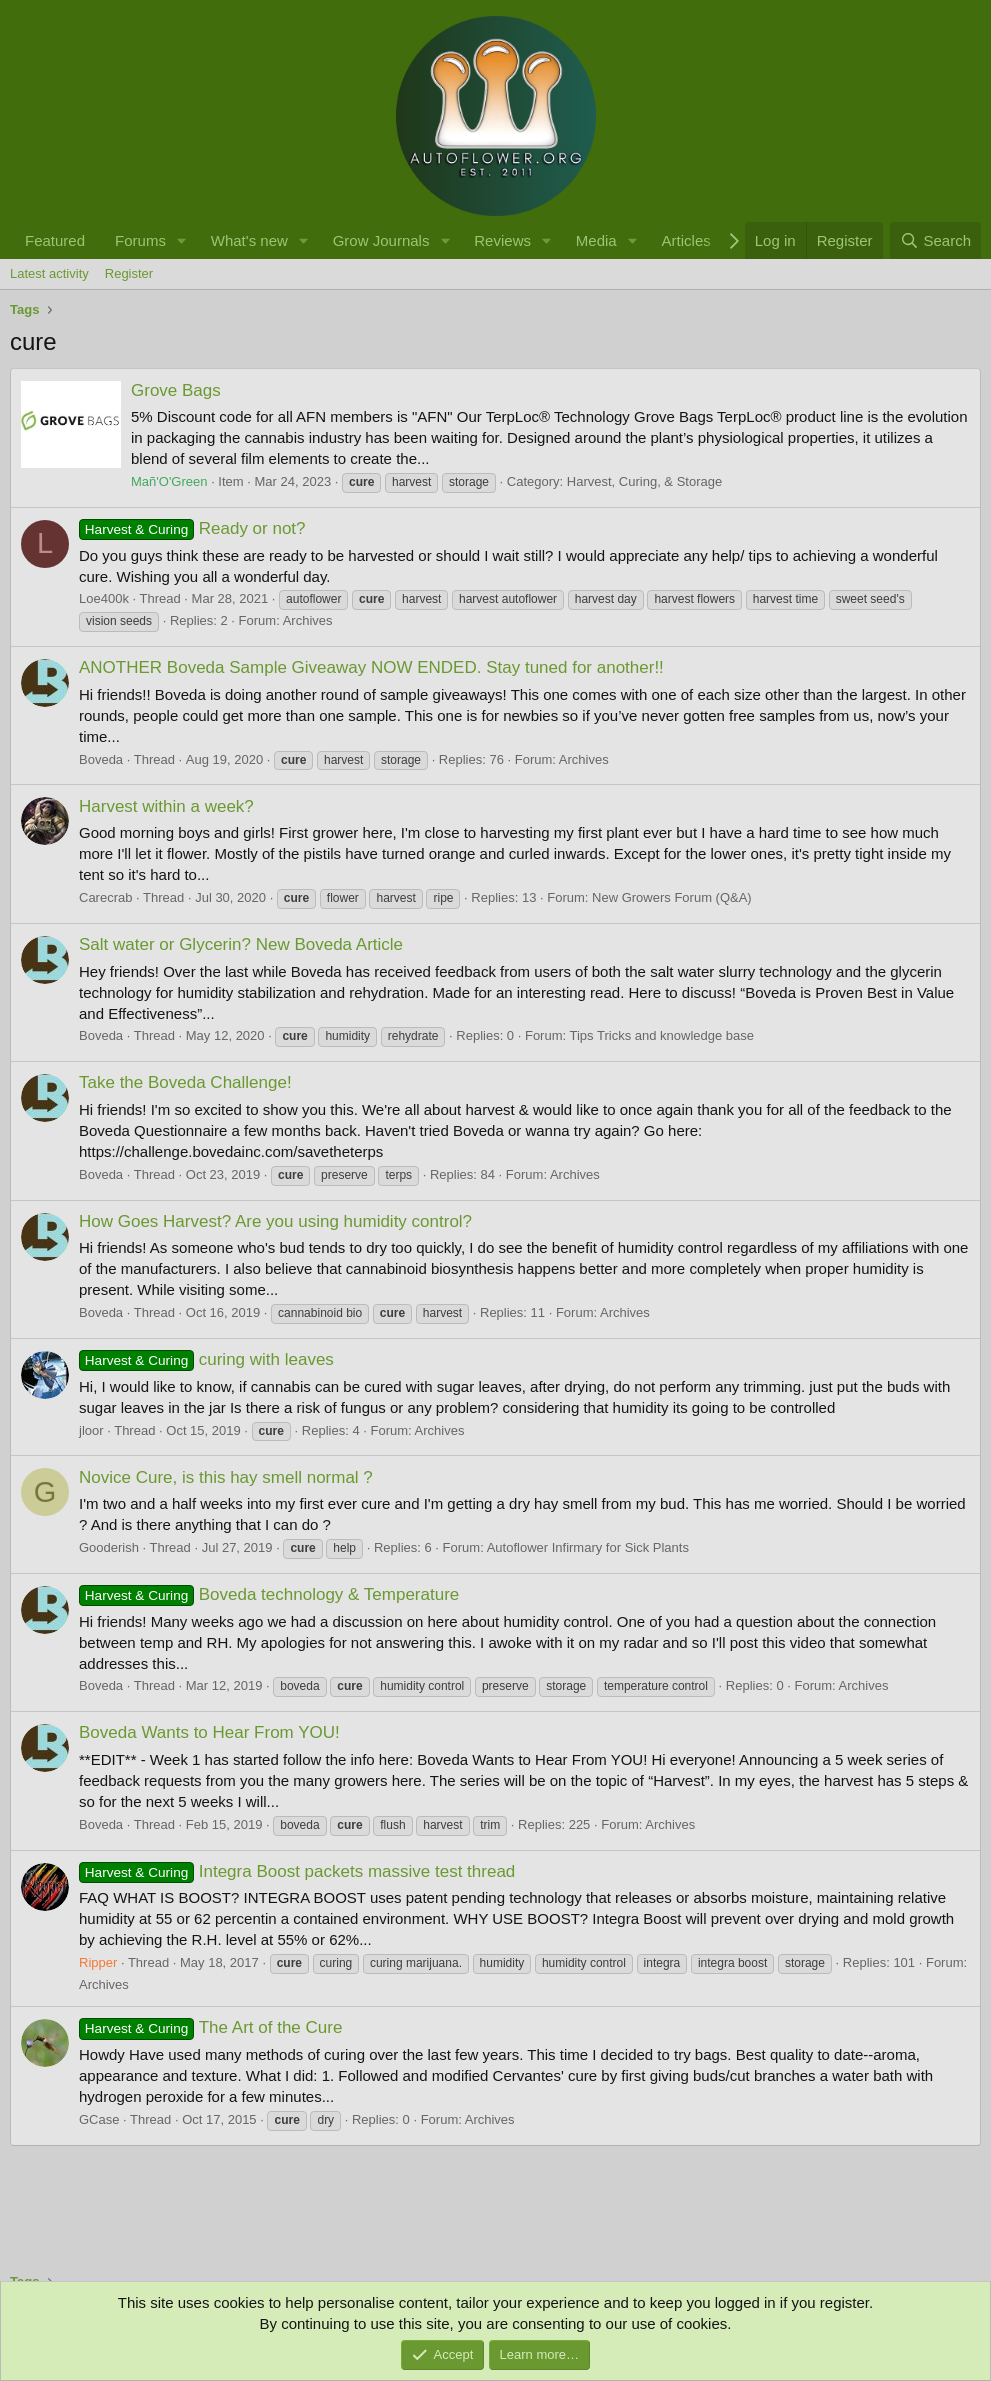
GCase (99, 2119)
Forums (140, 240)
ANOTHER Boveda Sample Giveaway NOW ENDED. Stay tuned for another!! (371, 667)
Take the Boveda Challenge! (185, 1082)
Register (129, 273)
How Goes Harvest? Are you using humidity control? (275, 1221)
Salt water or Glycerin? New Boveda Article (241, 944)
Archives (308, 620)
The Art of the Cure (210, 2027)
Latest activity (49, 273)
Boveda (101, 759)
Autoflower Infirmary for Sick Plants (588, 1547)
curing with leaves (206, 1359)
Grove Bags (176, 390)
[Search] (935, 240)
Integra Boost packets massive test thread (297, 1871)
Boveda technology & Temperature (269, 1594)
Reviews (502, 240)
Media (596, 240)
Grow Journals (381, 240)
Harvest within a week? (166, 806)
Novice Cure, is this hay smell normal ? (226, 1477)
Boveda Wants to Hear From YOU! (209, 1732)
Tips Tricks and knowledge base (662, 1035)
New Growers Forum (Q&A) (672, 897)
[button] (182, 240)
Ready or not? (192, 528)
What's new (249, 240)
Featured (55, 240)
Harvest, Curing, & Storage (644, 481)
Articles (686, 240)
